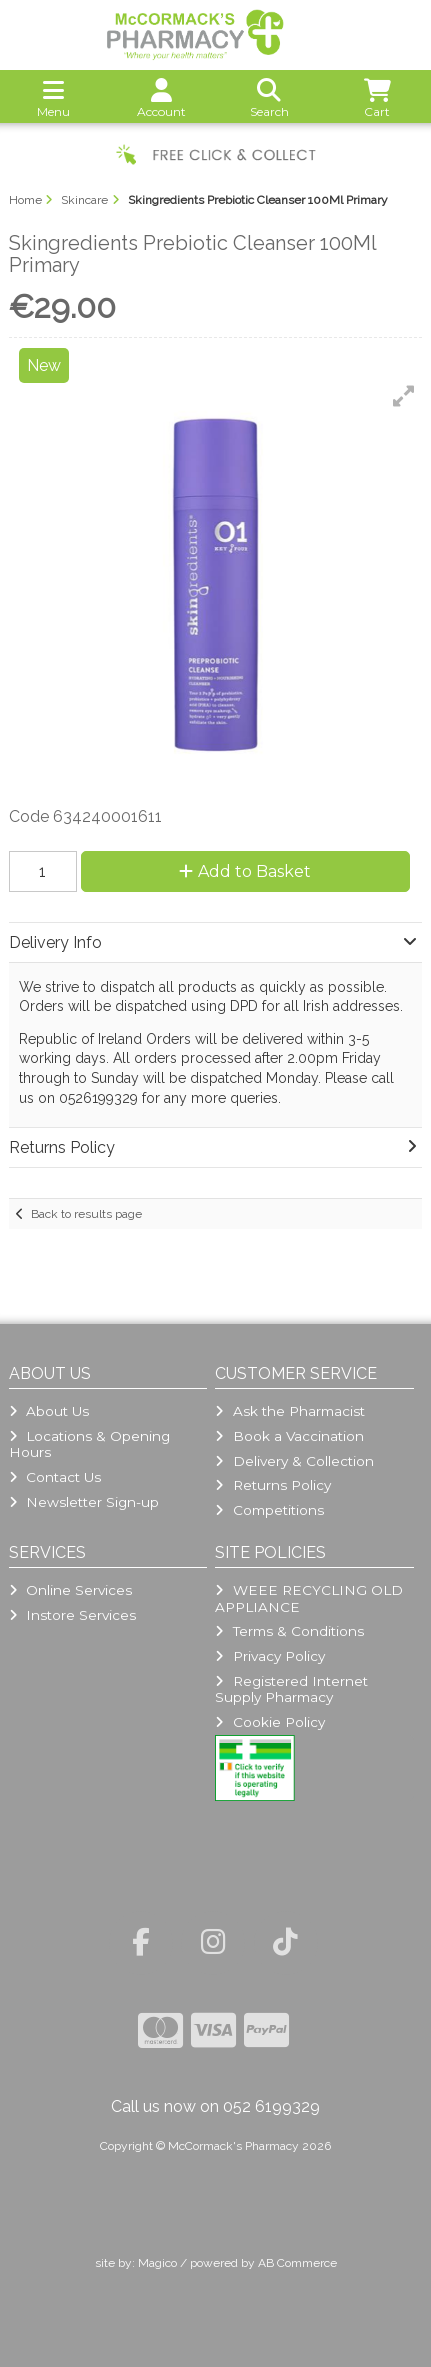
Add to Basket (245, 871)
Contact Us (55, 1477)
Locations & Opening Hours (89, 1444)
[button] (404, 396)
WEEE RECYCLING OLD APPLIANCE (308, 1598)
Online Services (70, 1590)
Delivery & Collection (294, 1461)
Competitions (269, 1510)
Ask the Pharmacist (289, 1411)
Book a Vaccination (289, 1436)
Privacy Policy (269, 1656)
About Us (49, 1411)
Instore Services (72, 1615)
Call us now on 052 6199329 (215, 2106)
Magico (157, 2263)
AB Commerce (297, 2263)
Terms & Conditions (289, 1631)
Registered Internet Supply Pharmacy (291, 1689)
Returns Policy (272, 1485)
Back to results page (86, 1214)
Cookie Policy (269, 1722)
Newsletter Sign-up (84, 1502)
